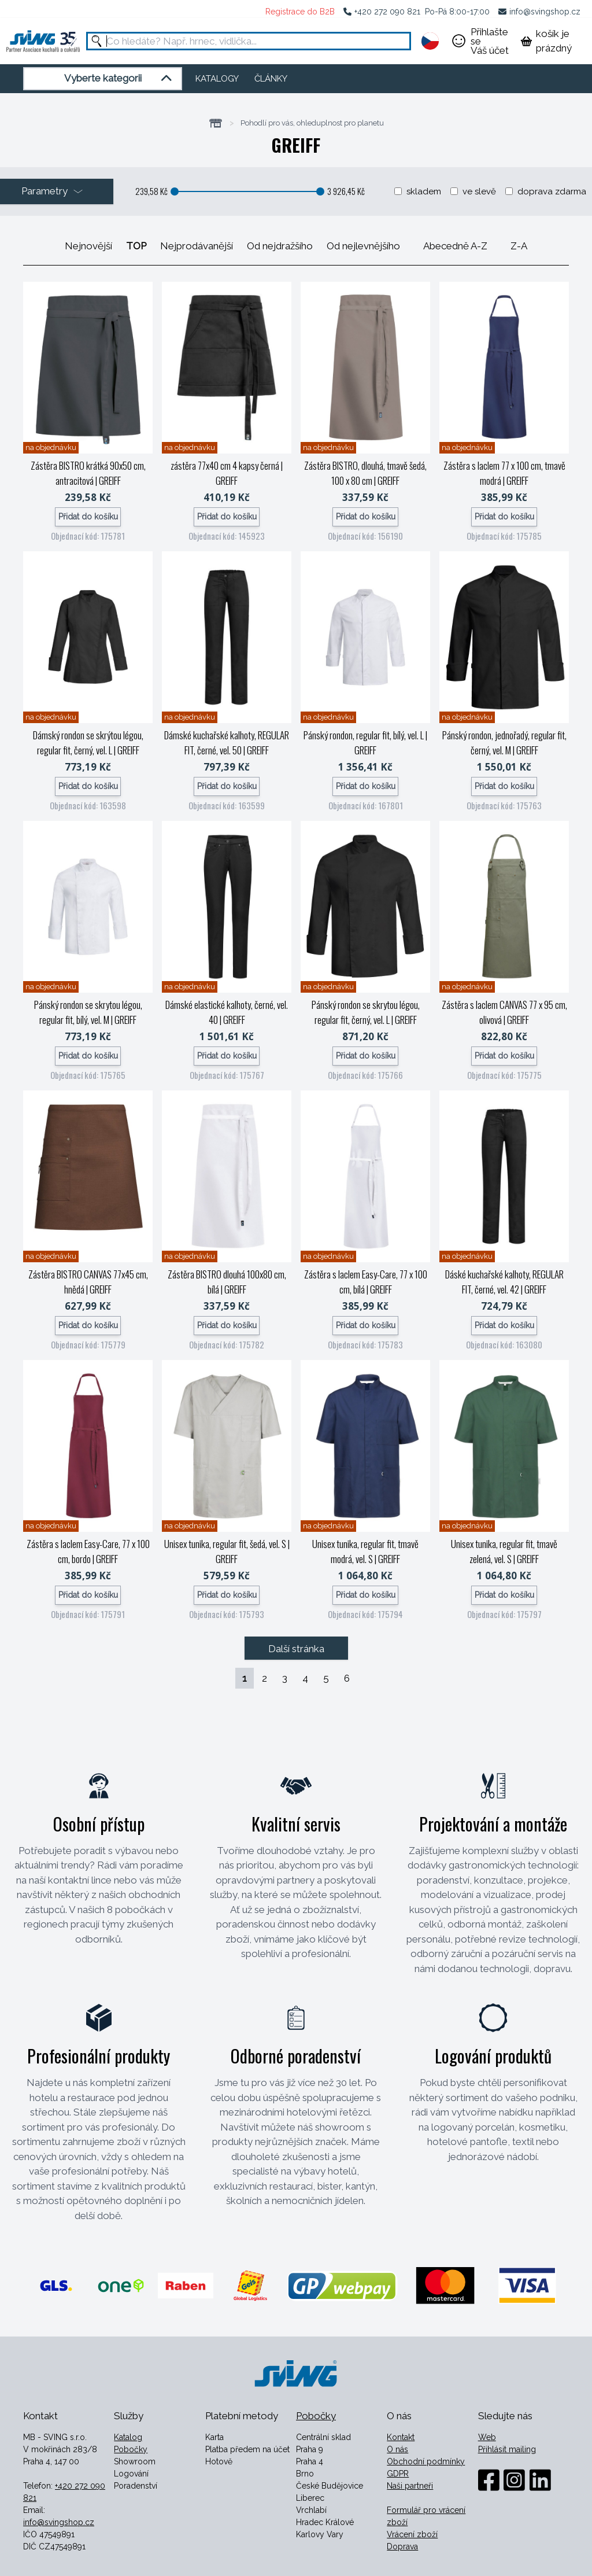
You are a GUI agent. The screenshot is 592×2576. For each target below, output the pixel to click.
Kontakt (401, 2437)
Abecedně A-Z (455, 246)
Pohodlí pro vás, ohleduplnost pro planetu (312, 123)
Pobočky (130, 2449)
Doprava (402, 2546)
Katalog (128, 2437)
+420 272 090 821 (387, 11)
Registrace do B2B (300, 11)
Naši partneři (410, 2485)
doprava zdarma (551, 191)
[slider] (175, 191)
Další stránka (296, 1648)
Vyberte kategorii (120, 78)
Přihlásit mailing (507, 2449)
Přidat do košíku (88, 516)
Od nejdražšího (280, 246)
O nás (397, 2449)
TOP (136, 246)
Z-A (518, 246)
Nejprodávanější (196, 246)
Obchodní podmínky (426, 2461)
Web (487, 2437)
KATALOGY (217, 78)
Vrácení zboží (412, 2534)
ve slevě (479, 191)
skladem (423, 191)
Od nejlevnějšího (363, 246)
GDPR (398, 2473)
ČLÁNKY (270, 78)
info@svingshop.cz (544, 11)
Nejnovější (88, 246)
